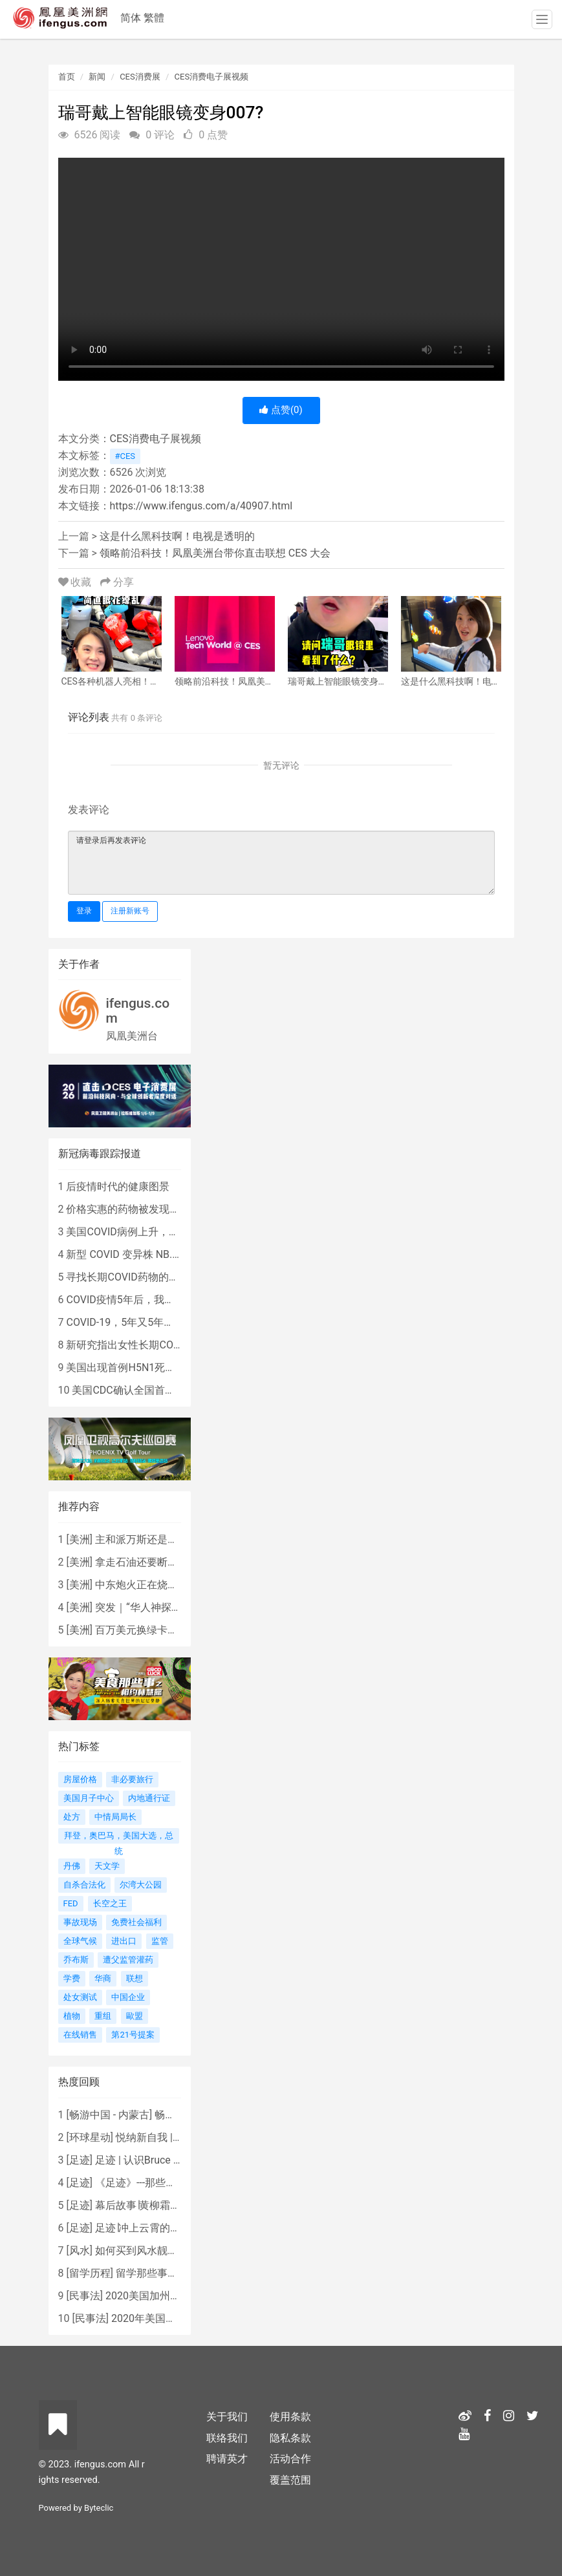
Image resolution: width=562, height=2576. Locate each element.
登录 (84, 910)
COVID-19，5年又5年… (118, 1322)
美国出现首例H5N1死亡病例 (131, 1367)
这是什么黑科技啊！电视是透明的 (177, 536)
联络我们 (227, 2438)
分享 (117, 582)
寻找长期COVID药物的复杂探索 (138, 1277)
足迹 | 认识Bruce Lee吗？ (152, 2160)
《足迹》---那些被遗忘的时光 (161, 2183)
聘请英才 (227, 2459)
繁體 (154, 18)
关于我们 (227, 2417)
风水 (79, 2250)
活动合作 (290, 2459)
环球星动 (90, 2137)
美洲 (79, 1539)
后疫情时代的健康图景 (117, 1186)
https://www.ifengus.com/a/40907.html (201, 506)
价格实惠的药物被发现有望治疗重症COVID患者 (174, 1209)
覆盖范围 (290, 2480)
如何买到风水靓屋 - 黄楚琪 (156, 2250)
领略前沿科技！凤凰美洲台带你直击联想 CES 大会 (215, 553)
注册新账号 (130, 910)
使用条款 (290, 2417)
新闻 (97, 76)
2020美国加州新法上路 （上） (175, 2296)
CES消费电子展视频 (212, 76)
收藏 (76, 582)
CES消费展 (140, 76)
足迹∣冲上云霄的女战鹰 (148, 2228)
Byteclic (98, 2508)
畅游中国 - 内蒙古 (109, 2115)
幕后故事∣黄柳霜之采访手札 (158, 2205)
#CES (125, 456)
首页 (66, 76)
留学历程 (90, 2273)
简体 (130, 18)
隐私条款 (290, 2438)
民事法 (84, 2296)
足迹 (79, 2160)
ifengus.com (138, 1010)
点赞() (281, 410)
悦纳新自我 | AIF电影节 (168, 2137)
